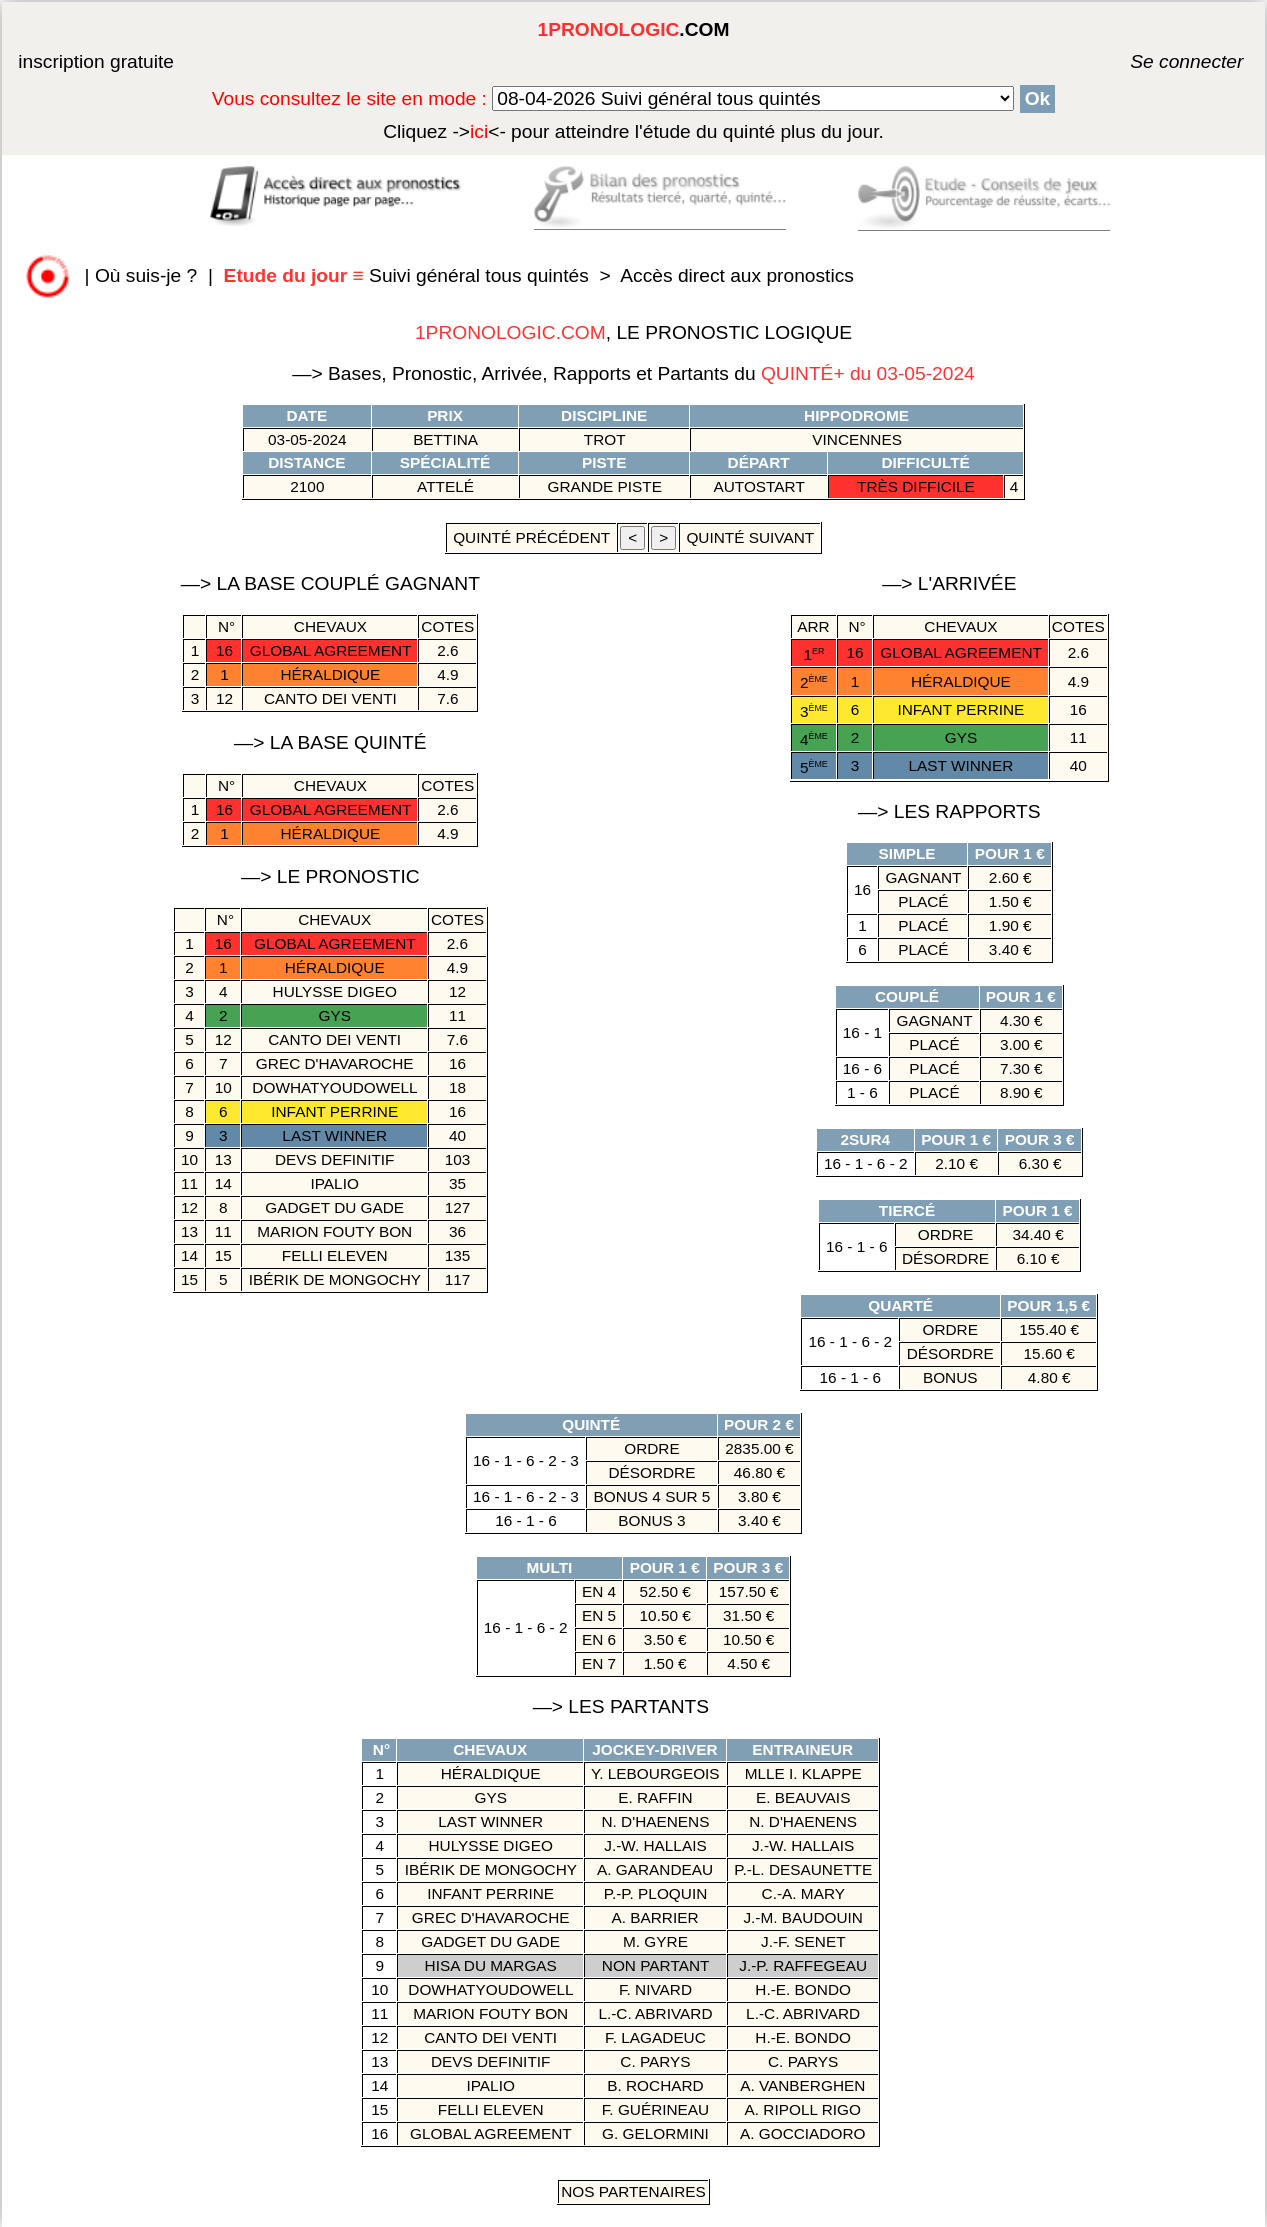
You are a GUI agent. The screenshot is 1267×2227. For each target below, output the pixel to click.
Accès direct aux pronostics (737, 275)
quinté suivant (750, 537)
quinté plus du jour (633, 131)
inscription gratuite (96, 61)
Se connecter (1157, 61)
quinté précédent (531, 537)
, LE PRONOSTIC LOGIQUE (633, 332)
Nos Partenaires (633, 2191)
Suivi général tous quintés (409, 275)
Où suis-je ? (146, 275)
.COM (634, 29)
